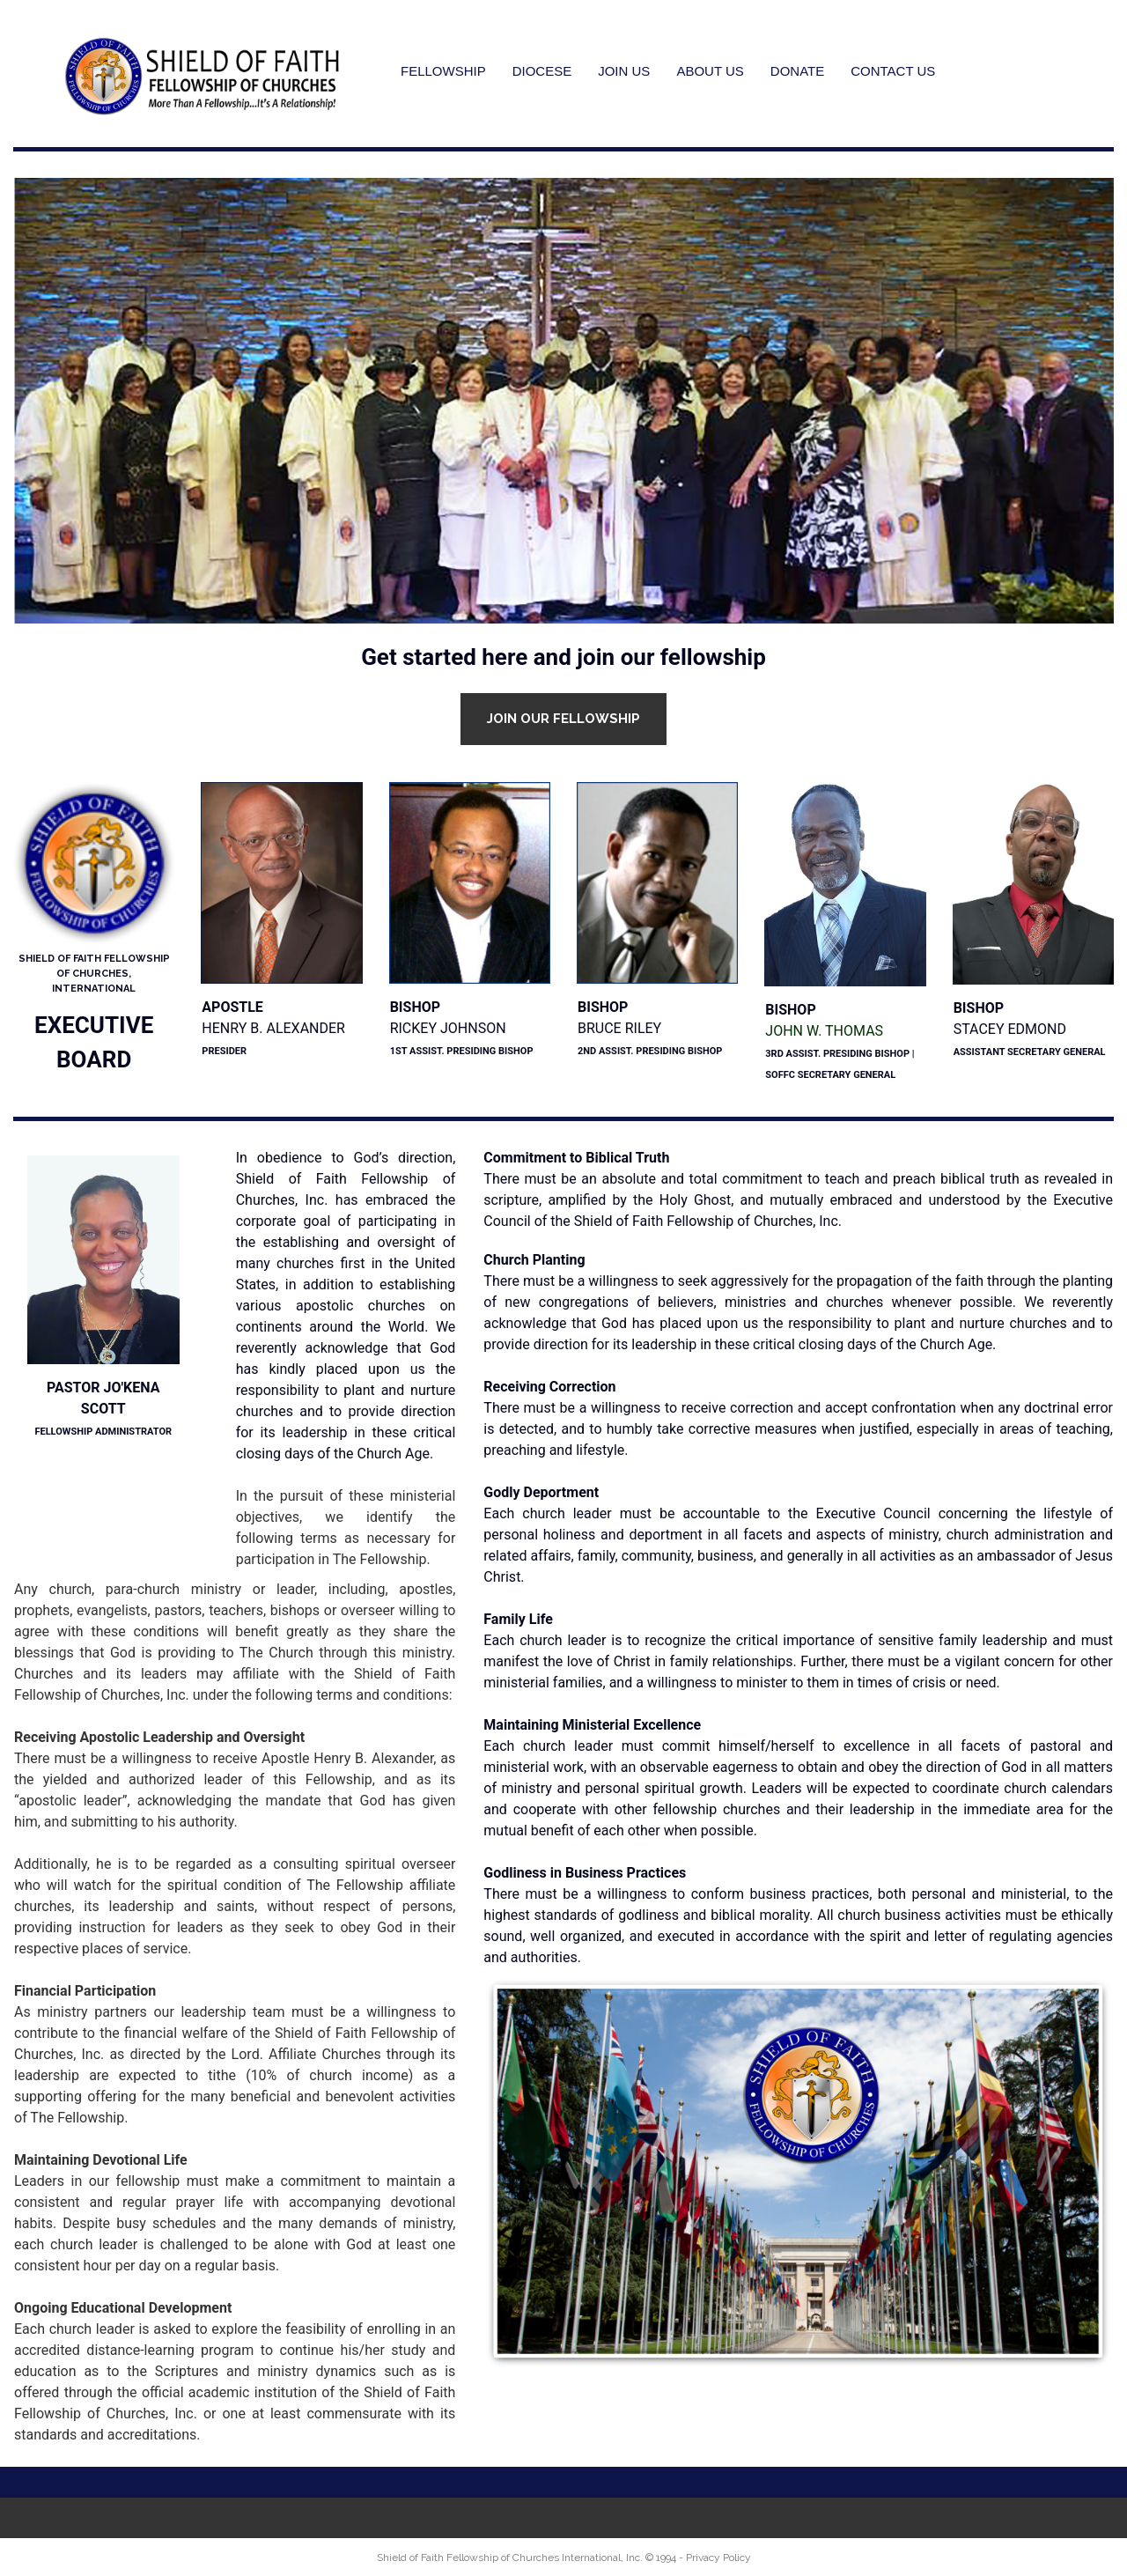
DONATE (797, 70)
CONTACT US (893, 70)
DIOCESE (542, 70)
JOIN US (624, 70)
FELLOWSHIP (443, 70)
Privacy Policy (718, 2557)
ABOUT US (709, 70)
